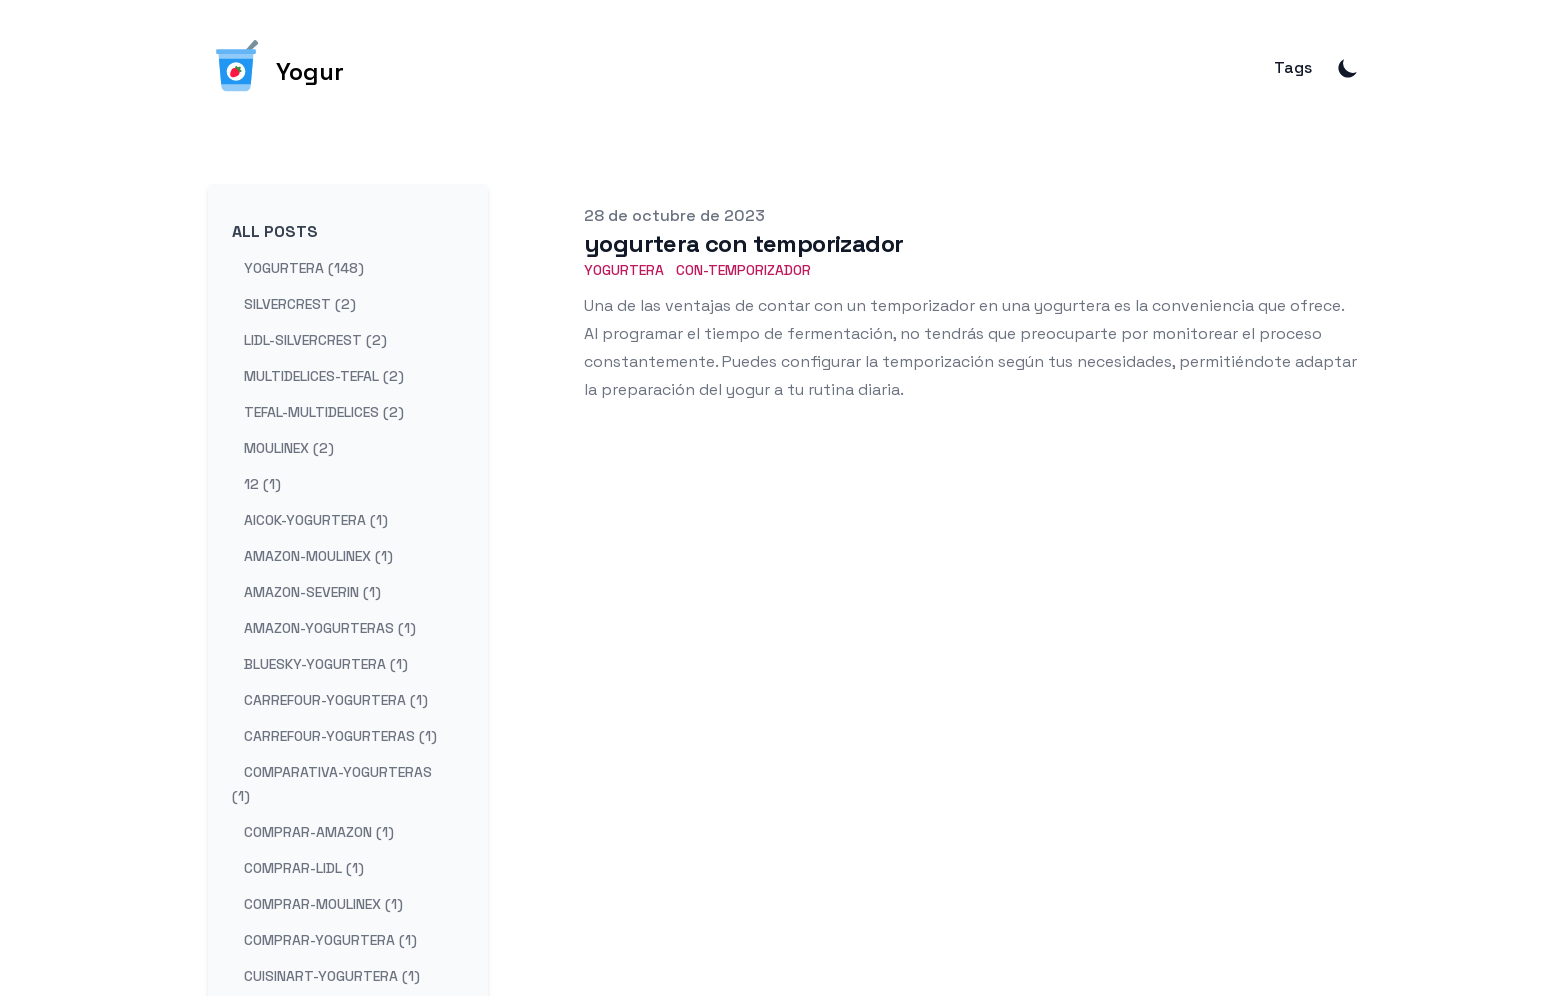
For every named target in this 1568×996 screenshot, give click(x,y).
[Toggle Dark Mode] (1348, 68)
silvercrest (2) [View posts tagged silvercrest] (300, 304)
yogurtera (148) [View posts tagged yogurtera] (304, 268)
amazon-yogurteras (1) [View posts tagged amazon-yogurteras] (330, 628)
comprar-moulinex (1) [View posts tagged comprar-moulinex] (323, 904)
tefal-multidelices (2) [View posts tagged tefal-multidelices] (324, 412)
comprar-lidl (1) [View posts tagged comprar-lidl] (304, 868)
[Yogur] (276, 68)
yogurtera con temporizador (743, 243)
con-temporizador (743, 270)
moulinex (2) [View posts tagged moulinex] (289, 448)
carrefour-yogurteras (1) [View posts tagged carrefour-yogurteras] (340, 736)
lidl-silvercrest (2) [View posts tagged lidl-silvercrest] (315, 340)
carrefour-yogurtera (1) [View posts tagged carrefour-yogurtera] (336, 700)
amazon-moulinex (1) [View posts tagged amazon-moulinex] (318, 556)
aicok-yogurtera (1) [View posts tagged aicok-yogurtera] (316, 520)
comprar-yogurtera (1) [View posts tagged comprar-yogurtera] (330, 940)
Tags (1293, 68)
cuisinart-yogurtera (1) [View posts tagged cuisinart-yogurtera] (332, 976)
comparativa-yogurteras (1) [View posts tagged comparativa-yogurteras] (332, 784)
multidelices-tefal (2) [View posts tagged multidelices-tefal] (324, 376)
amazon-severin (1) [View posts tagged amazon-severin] (312, 592)
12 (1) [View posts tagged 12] (262, 484)
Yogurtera (624, 270)
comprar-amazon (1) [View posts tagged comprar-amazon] (319, 832)
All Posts (275, 231)
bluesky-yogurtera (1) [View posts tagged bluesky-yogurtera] (326, 664)
